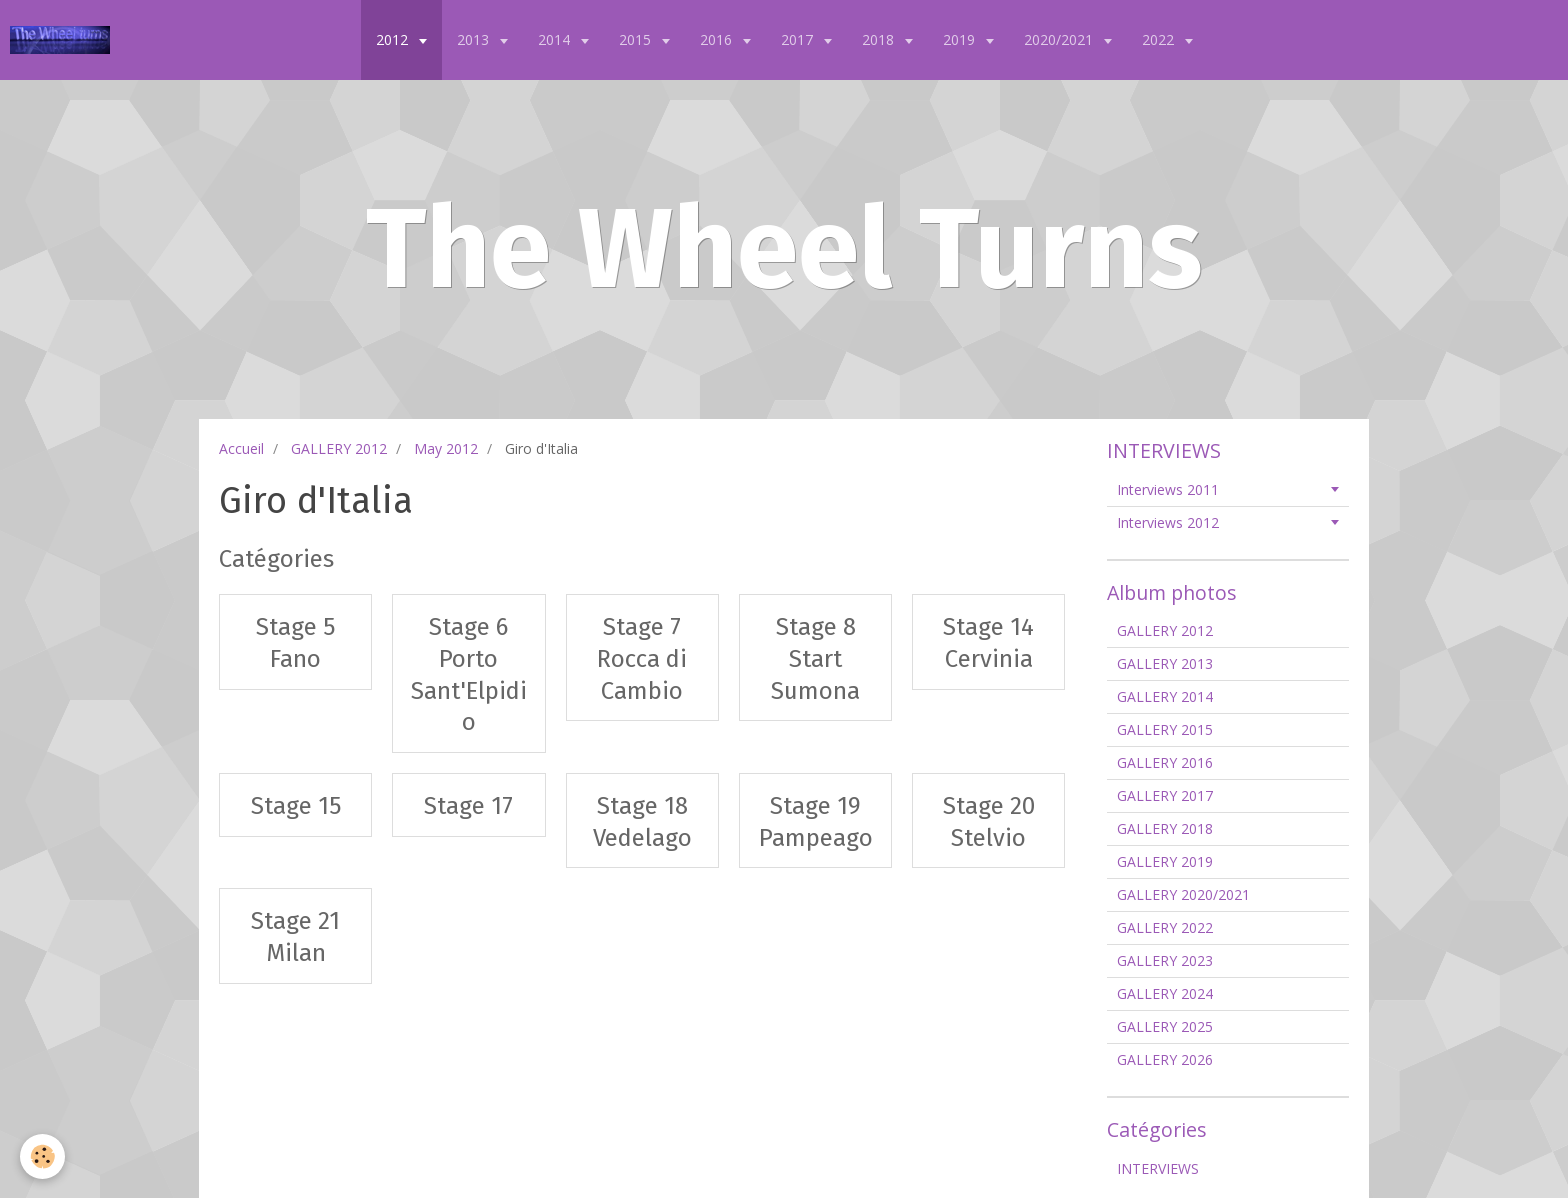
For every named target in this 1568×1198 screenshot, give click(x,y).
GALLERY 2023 (1165, 960)
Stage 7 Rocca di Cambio (642, 658)
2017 (799, 39)
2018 (880, 39)
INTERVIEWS (1158, 1168)
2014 (556, 39)
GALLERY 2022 (1165, 927)
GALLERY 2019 (1165, 861)
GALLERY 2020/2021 (1183, 894)
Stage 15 (296, 806)
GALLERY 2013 (1165, 663)
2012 (394, 39)
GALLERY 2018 (1165, 828)
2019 (961, 39)
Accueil (241, 448)
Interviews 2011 (1168, 489)
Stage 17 (468, 806)
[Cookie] (42, 1156)
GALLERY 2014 (1165, 696)
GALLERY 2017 (1165, 795)
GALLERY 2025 (1165, 1026)
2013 (475, 39)
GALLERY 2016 (1165, 762)
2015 (637, 39)
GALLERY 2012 (339, 448)
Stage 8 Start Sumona (815, 658)
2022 (1160, 39)
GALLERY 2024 (1165, 993)
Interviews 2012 (1168, 522)
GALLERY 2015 (1165, 729)
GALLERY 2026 (1165, 1059)
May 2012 (446, 448)
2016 (718, 39)
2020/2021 (1060, 39)
